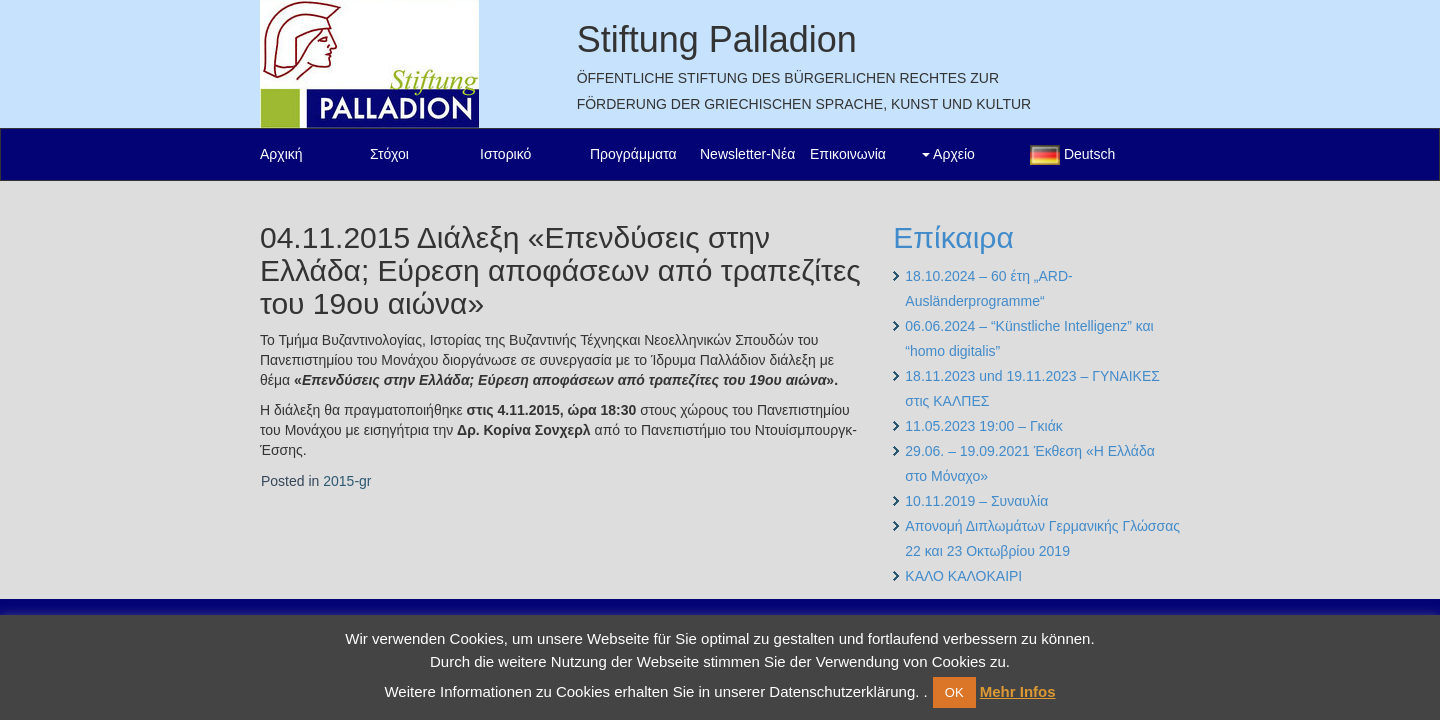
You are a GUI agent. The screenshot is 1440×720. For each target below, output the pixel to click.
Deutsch (1072, 155)
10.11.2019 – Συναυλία (976, 501)
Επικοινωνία (848, 154)
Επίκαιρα (953, 237)
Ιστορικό (505, 154)
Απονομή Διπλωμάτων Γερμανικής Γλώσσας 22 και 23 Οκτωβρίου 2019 (1042, 538)
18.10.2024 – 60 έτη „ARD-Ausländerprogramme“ (988, 288)
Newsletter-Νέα (747, 154)
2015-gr (347, 481)
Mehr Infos (1018, 691)
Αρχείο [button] (948, 154)
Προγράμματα (633, 154)
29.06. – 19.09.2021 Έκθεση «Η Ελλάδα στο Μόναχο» (1030, 463)
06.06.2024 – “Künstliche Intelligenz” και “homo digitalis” (1029, 338)
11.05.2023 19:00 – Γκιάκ (983, 426)
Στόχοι (389, 154)
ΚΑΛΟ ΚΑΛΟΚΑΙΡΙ (963, 576)
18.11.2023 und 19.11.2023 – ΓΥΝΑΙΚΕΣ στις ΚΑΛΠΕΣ (1032, 388)
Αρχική (281, 154)
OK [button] (954, 692)
